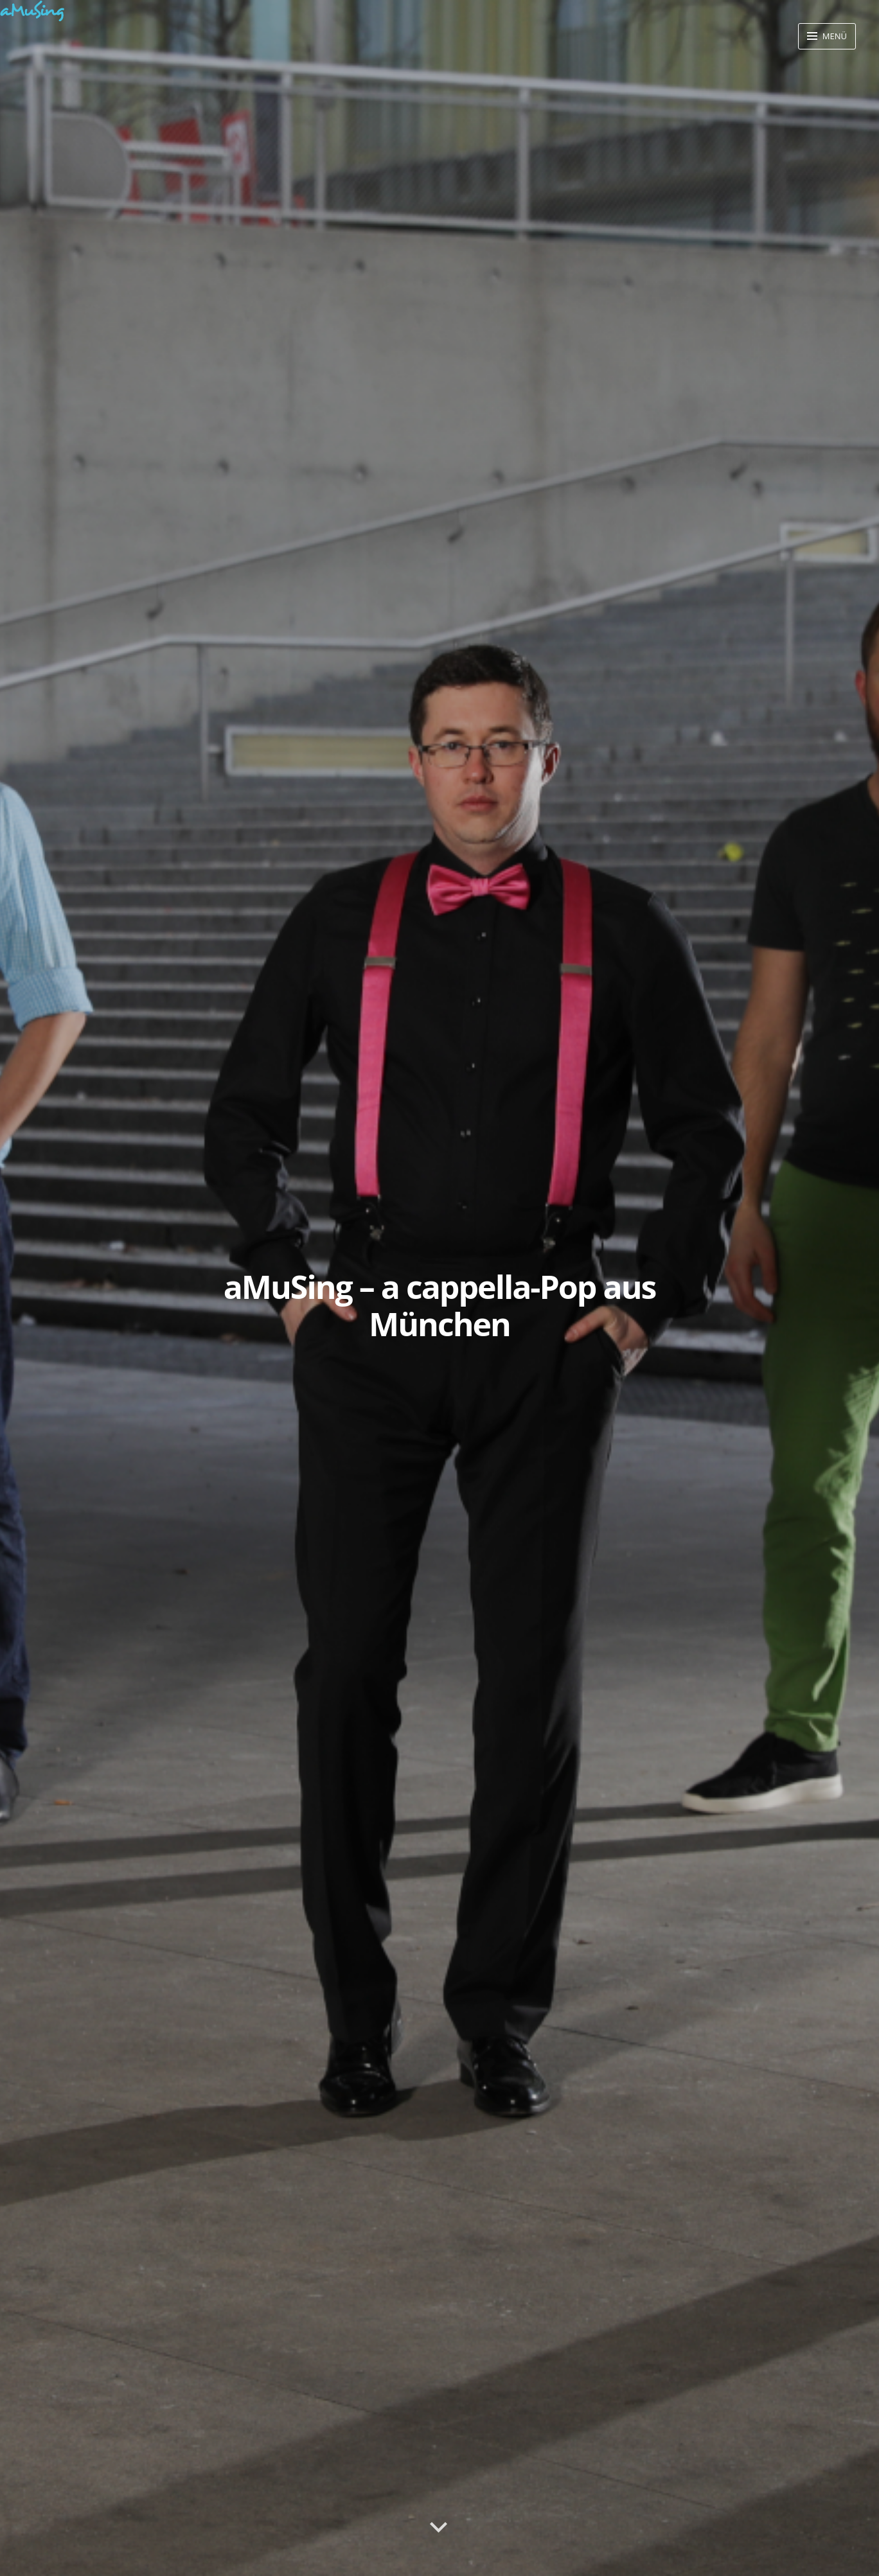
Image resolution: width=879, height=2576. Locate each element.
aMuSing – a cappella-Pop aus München (440, 1305)
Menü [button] (833, 36)
